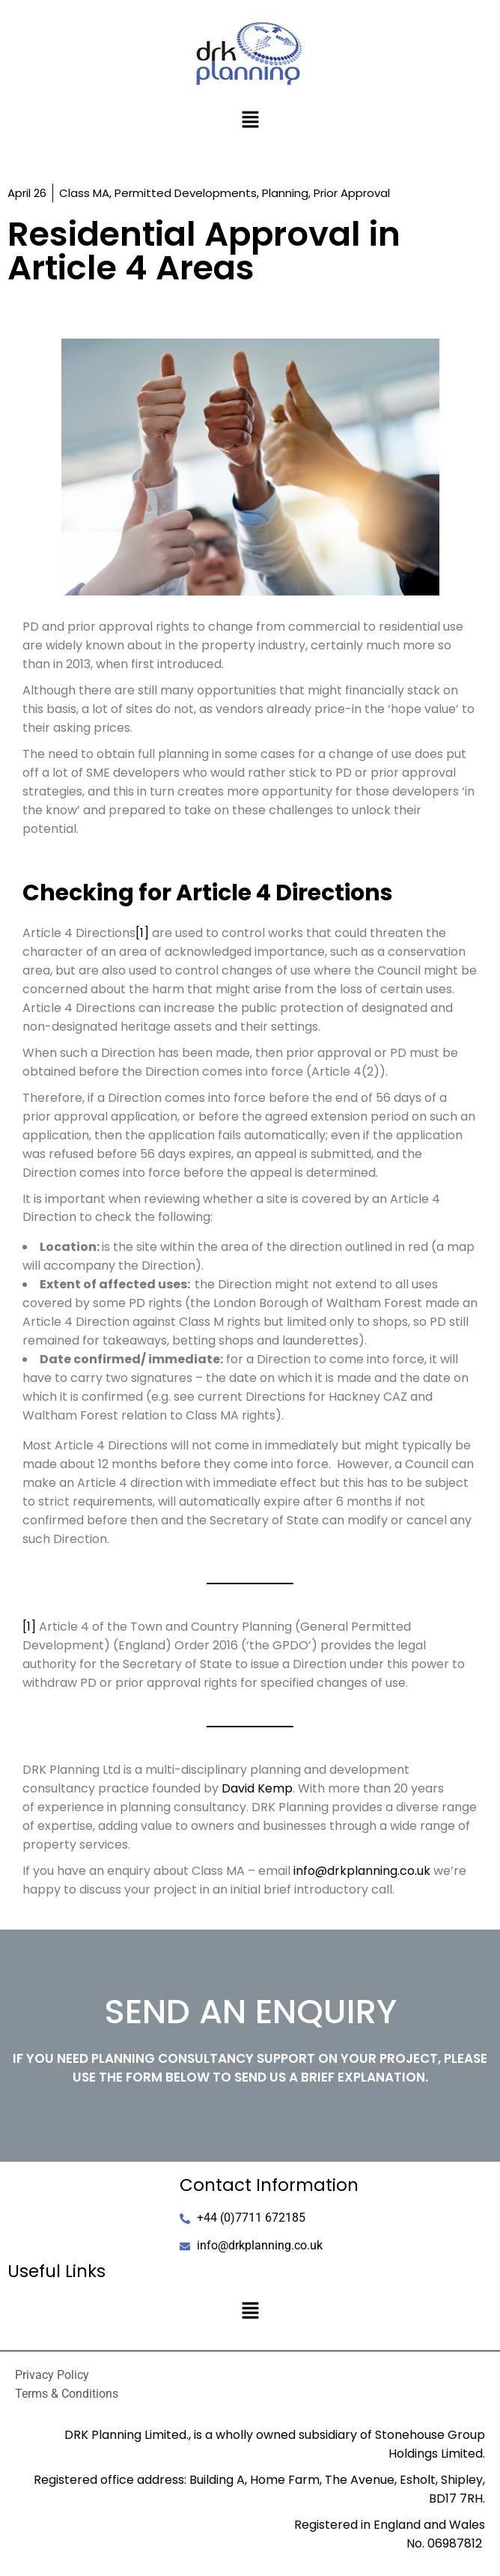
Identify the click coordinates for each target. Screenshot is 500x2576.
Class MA (84, 193)
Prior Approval (352, 193)
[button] (250, 120)
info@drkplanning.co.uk (361, 1870)
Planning (285, 193)
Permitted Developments (186, 193)
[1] (142, 933)
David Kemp (257, 1788)
